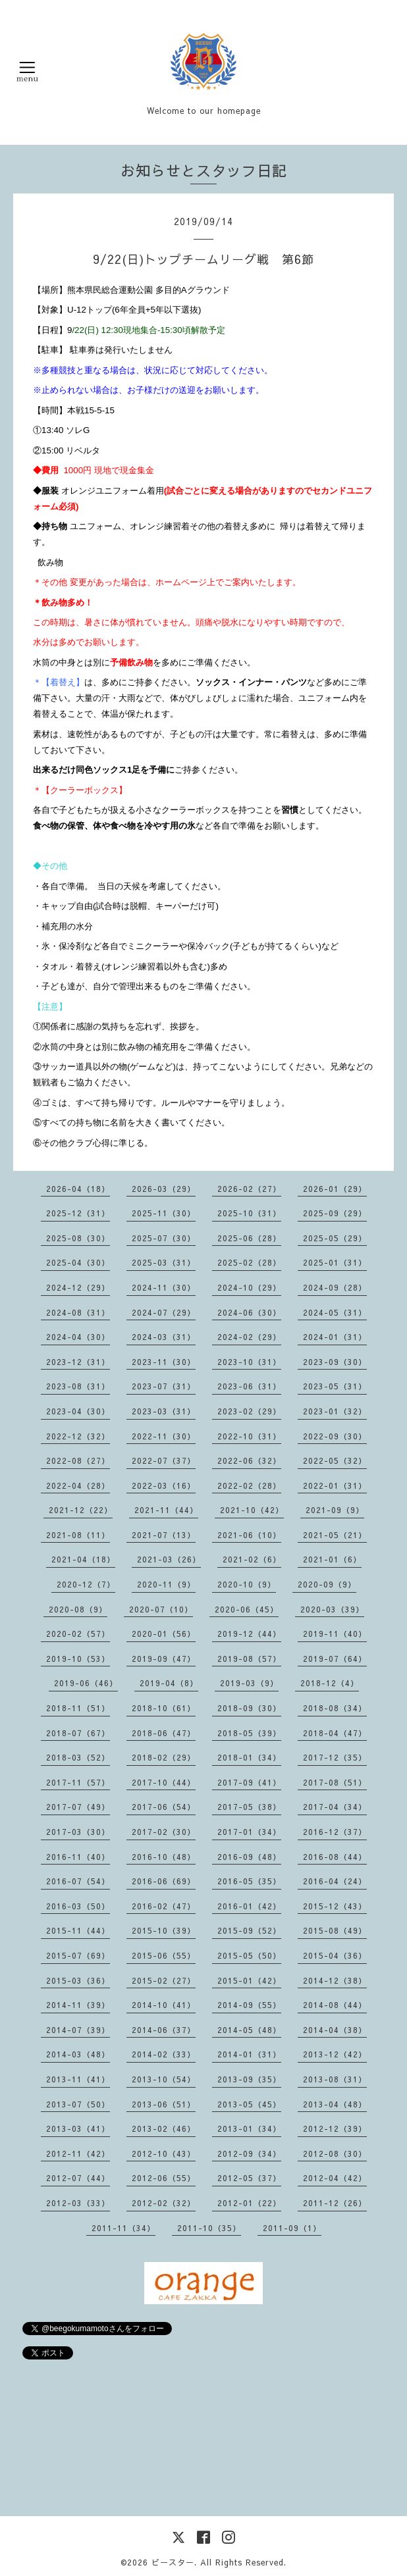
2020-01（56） (164, 1633)
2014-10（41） (164, 2004)
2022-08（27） (78, 1460)
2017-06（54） (164, 1806)
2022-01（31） (335, 1485)
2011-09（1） (292, 2228)
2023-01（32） (335, 1411)
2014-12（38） (335, 1980)
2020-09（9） (327, 1584)
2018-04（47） (335, 1733)
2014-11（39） (78, 2004)
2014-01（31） (249, 2054)
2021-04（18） (83, 1559)
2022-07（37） (164, 1460)
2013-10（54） (164, 2079)
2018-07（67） (78, 1733)
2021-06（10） (249, 1535)
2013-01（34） (249, 2128)
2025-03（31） (164, 1262)
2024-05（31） (335, 1312)
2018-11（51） (78, 1708)
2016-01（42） (249, 1906)
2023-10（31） (249, 1361)
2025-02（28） (249, 1262)
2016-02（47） (164, 1906)
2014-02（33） (164, 2054)
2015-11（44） (78, 1930)
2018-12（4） (329, 1683)
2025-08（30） (78, 1238)
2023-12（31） (78, 1361)
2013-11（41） (78, 2079)
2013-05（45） (249, 2104)
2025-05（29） (335, 1238)
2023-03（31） (164, 1411)
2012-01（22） (249, 2203)
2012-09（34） (249, 2153)
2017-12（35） (335, 1757)
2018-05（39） (249, 1733)
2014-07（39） (78, 2029)
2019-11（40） (335, 1633)
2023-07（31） (164, 1386)
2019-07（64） (335, 1658)
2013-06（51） (164, 2104)
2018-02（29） (164, 1757)
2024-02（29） (249, 1336)
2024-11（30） (164, 1287)
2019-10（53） (78, 1658)
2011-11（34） (123, 2228)
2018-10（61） (164, 1708)
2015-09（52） (249, 1930)
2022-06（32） (249, 1460)
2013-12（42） (335, 2054)
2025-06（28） (249, 1238)
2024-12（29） (78, 1287)
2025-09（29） (335, 1213)
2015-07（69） (78, 1955)
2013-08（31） (335, 2079)
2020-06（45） (247, 1609)
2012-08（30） (335, 2153)
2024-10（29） (249, 1287)
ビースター (172, 2562)
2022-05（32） (335, 1460)
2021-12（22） (81, 1510)
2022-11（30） (164, 1436)
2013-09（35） (249, 2079)
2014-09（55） (249, 2004)
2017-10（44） (164, 1782)
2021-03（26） (169, 1559)
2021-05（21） (335, 1535)
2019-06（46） (86, 1683)
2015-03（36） (78, 1980)
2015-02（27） (164, 1980)
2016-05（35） (249, 1881)
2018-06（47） (164, 1733)
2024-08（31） (78, 1312)
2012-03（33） (78, 2203)
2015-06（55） (164, 1955)
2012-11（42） (78, 2153)
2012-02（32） (164, 2203)
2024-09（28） (335, 1287)
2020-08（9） (78, 1609)
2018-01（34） (249, 1757)
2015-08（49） (335, 1930)
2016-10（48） (164, 1856)
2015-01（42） (249, 1980)
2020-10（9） (246, 1584)
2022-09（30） (335, 1436)
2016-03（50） (78, 1906)
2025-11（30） (164, 1213)
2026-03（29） (164, 1188)
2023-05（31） (335, 1386)
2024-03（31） (164, 1336)
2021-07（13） (164, 1535)
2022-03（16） (164, 1485)
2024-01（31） (335, 1336)
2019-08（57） (249, 1658)
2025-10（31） (249, 1213)
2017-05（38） (249, 1806)
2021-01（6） (332, 1559)
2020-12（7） (86, 1584)
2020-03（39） (332, 1609)
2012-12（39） (335, 2128)
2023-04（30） (78, 1411)
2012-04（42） (335, 2178)
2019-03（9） (249, 1683)
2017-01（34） (249, 1831)
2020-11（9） (166, 1584)
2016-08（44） (335, 1856)
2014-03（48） (78, 2054)
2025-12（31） (78, 1213)
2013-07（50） (78, 2104)
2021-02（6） (252, 1559)
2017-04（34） (335, 1806)
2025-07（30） (164, 1238)
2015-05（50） (249, 1955)
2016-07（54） (78, 1881)
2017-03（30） (78, 1831)
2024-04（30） (78, 1336)
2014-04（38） (335, 2029)
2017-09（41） (249, 1782)
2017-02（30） (164, 1831)
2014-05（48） (249, 2029)
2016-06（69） (164, 1881)
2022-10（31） (249, 1436)
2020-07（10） (161, 1609)
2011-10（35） (209, 2228)
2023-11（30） (164, 1361)
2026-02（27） (249, 1188)
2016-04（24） (335, 1881)
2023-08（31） (78, 1386)
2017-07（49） (78, 1806)
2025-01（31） (335, 1262)
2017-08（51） (335, 1782)
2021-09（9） (335, 1510)
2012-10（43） (164, 2153)
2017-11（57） (78, 1782)
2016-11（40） (78, 1856)
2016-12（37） (335, 1831)
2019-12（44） (249, 1633)
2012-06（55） (164, 2178)
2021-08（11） (78, 1535)
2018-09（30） (249, 1708)
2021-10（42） (252, 1510)
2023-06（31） (249, 1386)
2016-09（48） (249, 1856)
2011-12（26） (335, 2203)
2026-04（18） (78, 1188)
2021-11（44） (166, 1510)
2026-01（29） (335, 1188)
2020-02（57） (78, 1633)
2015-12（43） (335, 1906)
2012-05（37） (249, 2178)
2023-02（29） (249, 1411)
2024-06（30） (249, 1312)
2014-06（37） (164, 2029)
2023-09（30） (335, 1361)
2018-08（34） (335, 1708)
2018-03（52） (78, 1757)
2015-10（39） (164, 1930)
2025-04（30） (78, 1262)
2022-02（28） (249, 1485)
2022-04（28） (78, 1485)
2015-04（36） (335, 1955)
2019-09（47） (164, 1658)
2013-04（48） (335, 2104)
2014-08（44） (335, 2004)
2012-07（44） (78, 2178)
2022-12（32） (78, 1436)
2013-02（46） (164, 2128)
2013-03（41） (78, 2128)
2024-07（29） (164, 1312)
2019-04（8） (169, 1683)
